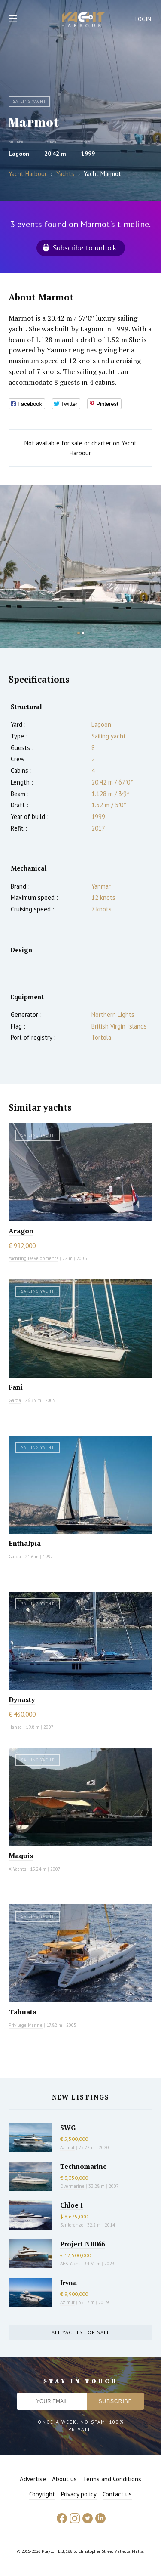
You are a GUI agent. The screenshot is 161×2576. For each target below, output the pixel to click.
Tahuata (22, 2012)
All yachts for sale (81, 2332)
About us (64, 2479)
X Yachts (17, 1869)
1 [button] (78, 633)
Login (143, 19)
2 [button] (83, 633)
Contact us (117, 2494)
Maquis (21, 1855)
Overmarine (73, 2186)
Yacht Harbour (83, 20)
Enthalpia (25, 1543)
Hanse (15, 1727)
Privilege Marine (26, 2025)
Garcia (15, 1400)
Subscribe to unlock (84, 248)
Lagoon (19, 154)
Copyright (42, 2494)
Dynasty (22, 1699)
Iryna (68, 2282)
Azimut (67, 2147)
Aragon (21, 1230)
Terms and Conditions (112, 2479)
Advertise (33, 2479)
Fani (16, 1387)
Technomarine (83, 2166)
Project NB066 (82, 2243)
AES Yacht (70, 2264)
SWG (68, 2127)
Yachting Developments (33, 1258)
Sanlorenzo (71, 2225)
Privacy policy (79, 2494)
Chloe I (71, 2205)
